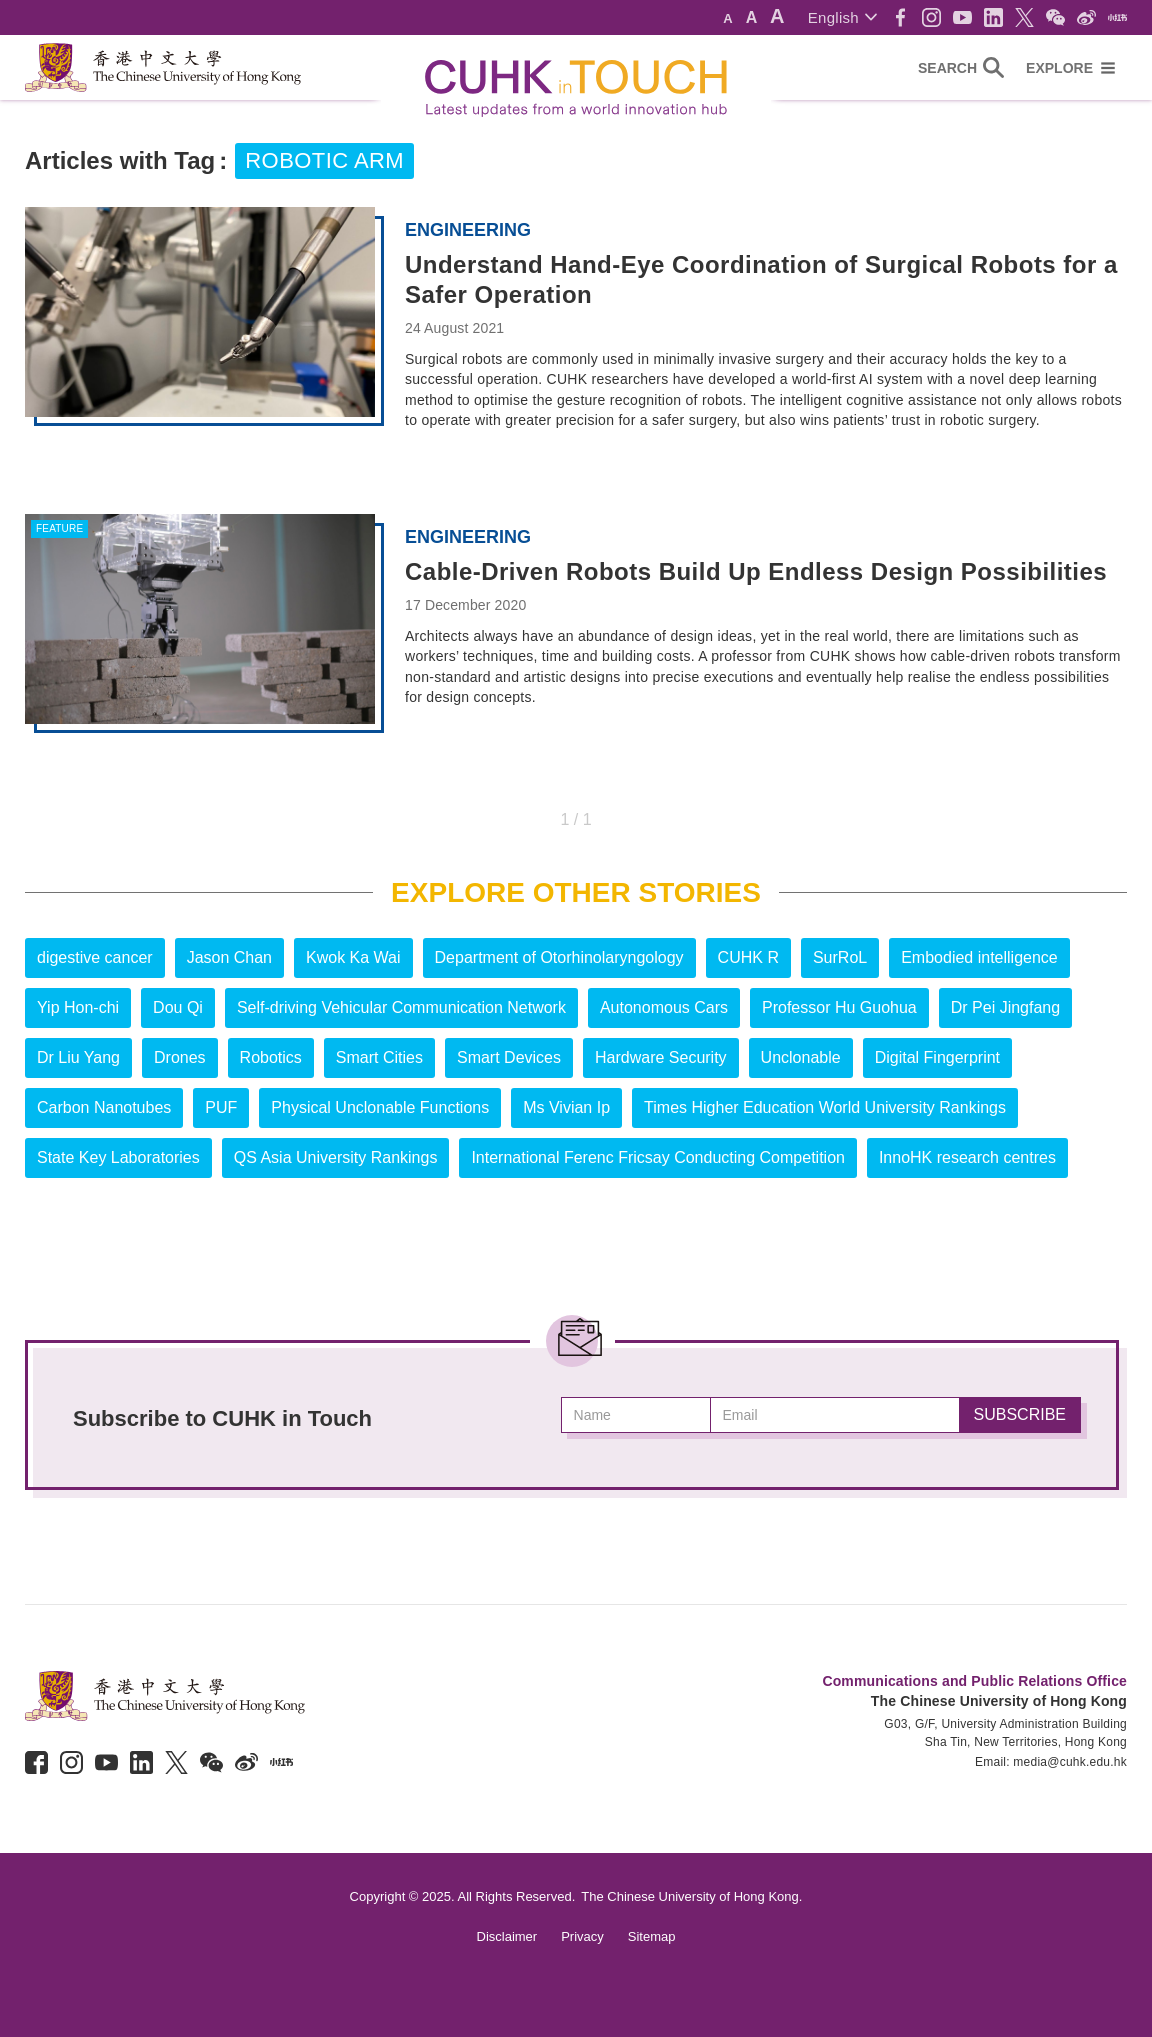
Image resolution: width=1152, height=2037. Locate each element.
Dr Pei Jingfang (1005, 1007)
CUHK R (748, 957)
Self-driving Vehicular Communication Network (401, 1007)
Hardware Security (661, 1057)
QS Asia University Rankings (336, 1157)
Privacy (582, 1936)
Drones (180, 1057)
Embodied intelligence (979, 957)
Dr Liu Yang (78, 1057)
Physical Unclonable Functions (380, 1107)
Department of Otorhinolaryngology (559, 957)
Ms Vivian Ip (566, 1107)
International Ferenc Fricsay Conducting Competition (658, 1157)
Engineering (468, 230)
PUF (221, 1107)
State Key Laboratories (118, 1157)
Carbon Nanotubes (104, 1107)
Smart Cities (379, 1057)
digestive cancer (95, 957)
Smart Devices (509, 1057)
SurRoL (840, 957)
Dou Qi (178, 1007)
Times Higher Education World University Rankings (825, 1107)
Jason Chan (229, 957)
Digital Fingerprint (937, 1057)
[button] (842, 17)
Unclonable (801, 1057)
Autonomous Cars (664, 1007)
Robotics (271, 1057)
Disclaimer (507, 1936)
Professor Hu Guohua (839, 1007)
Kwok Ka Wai (353, 957)
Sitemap (652, 1936)
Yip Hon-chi (78, 1007)
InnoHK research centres (967, 1157)
